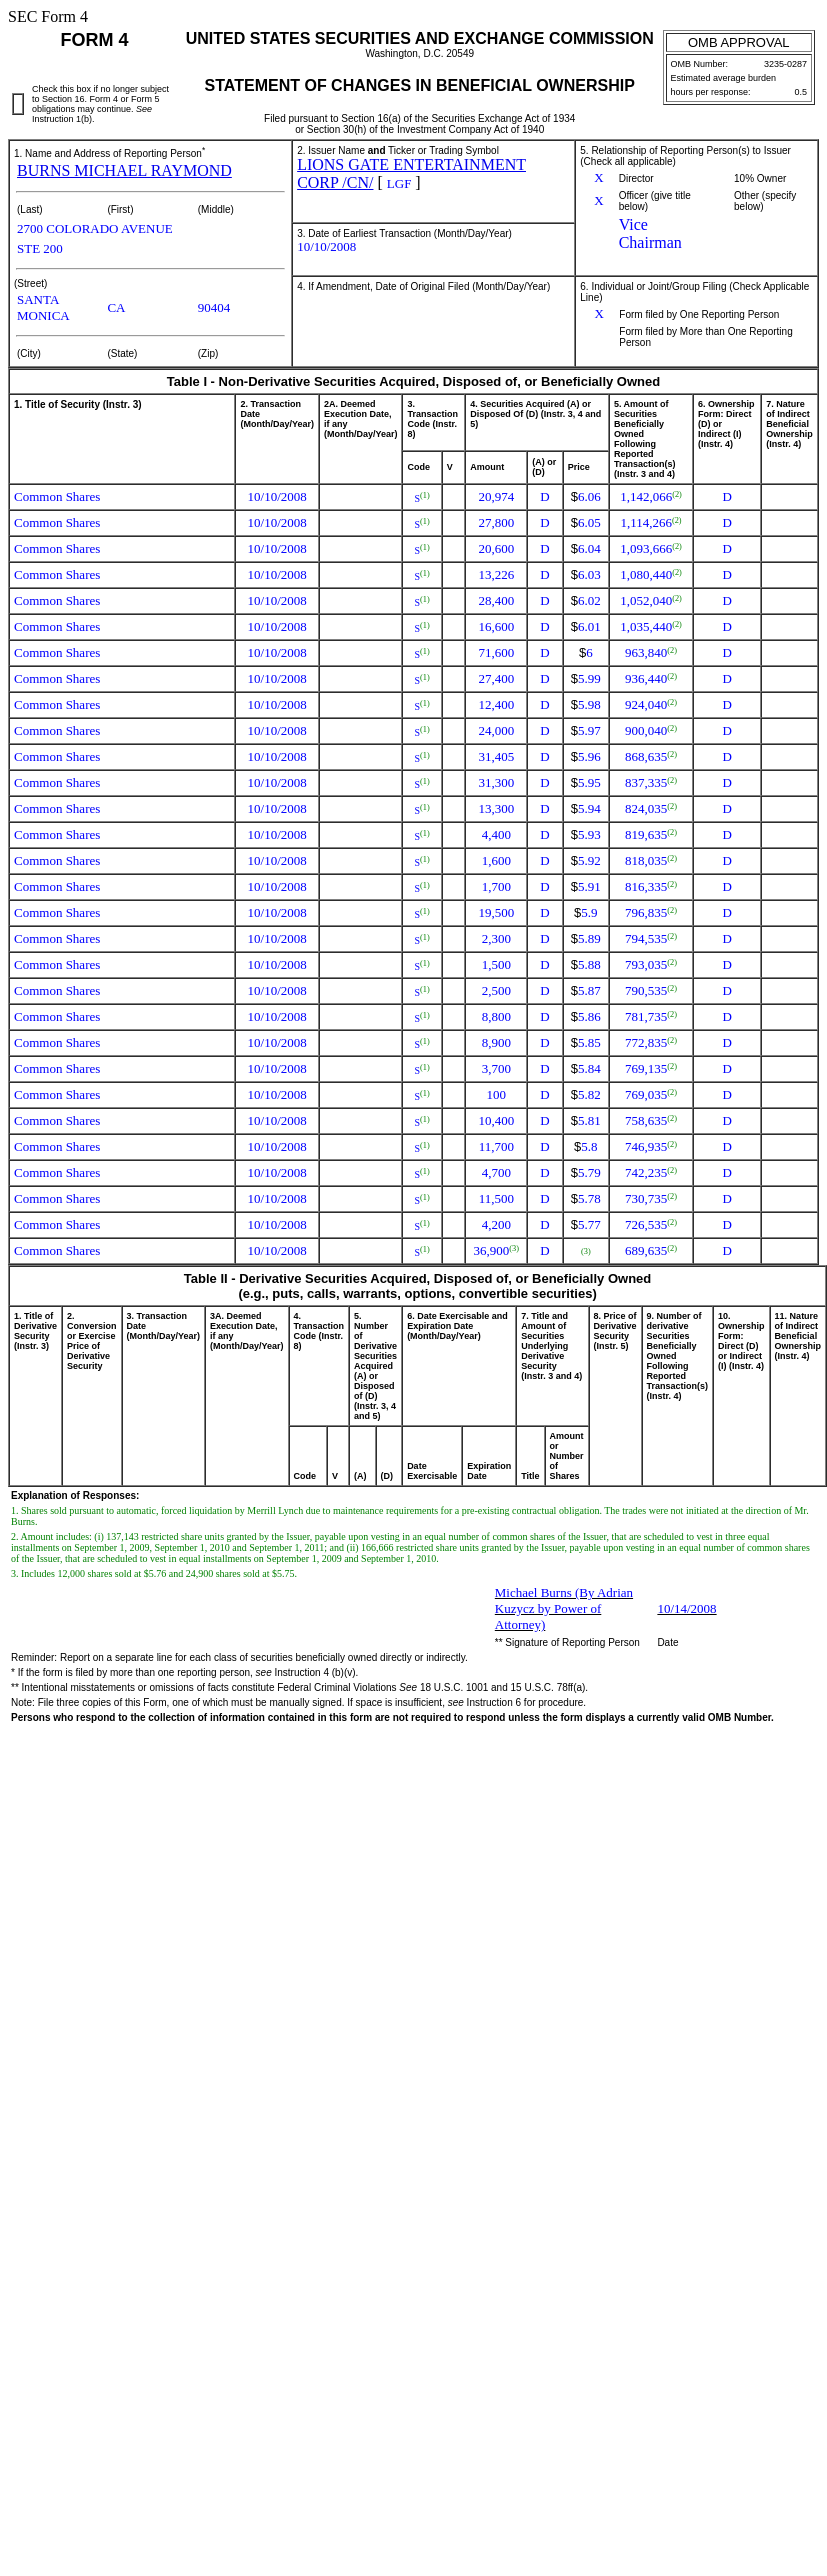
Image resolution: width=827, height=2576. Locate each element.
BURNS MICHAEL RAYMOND (124, 170)
